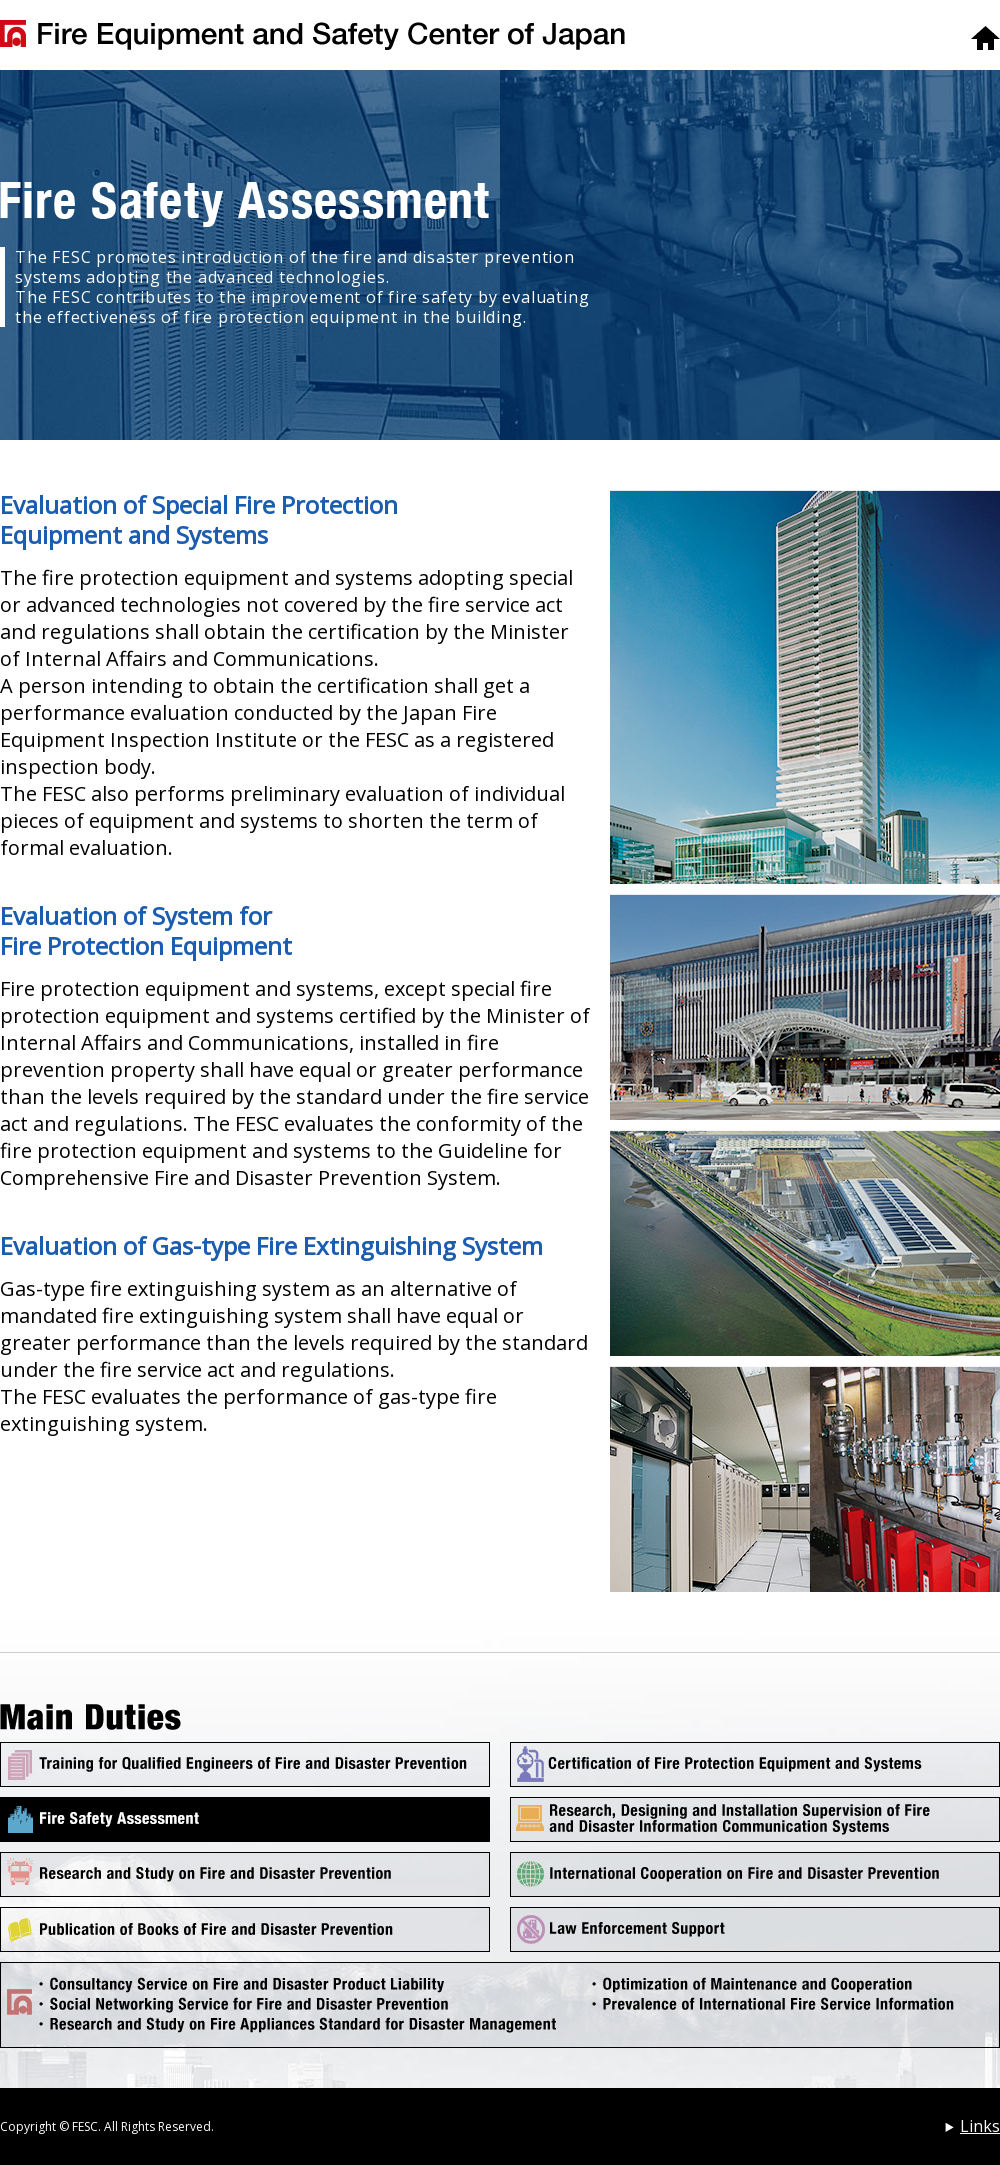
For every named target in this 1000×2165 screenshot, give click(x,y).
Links (980, 2126)
